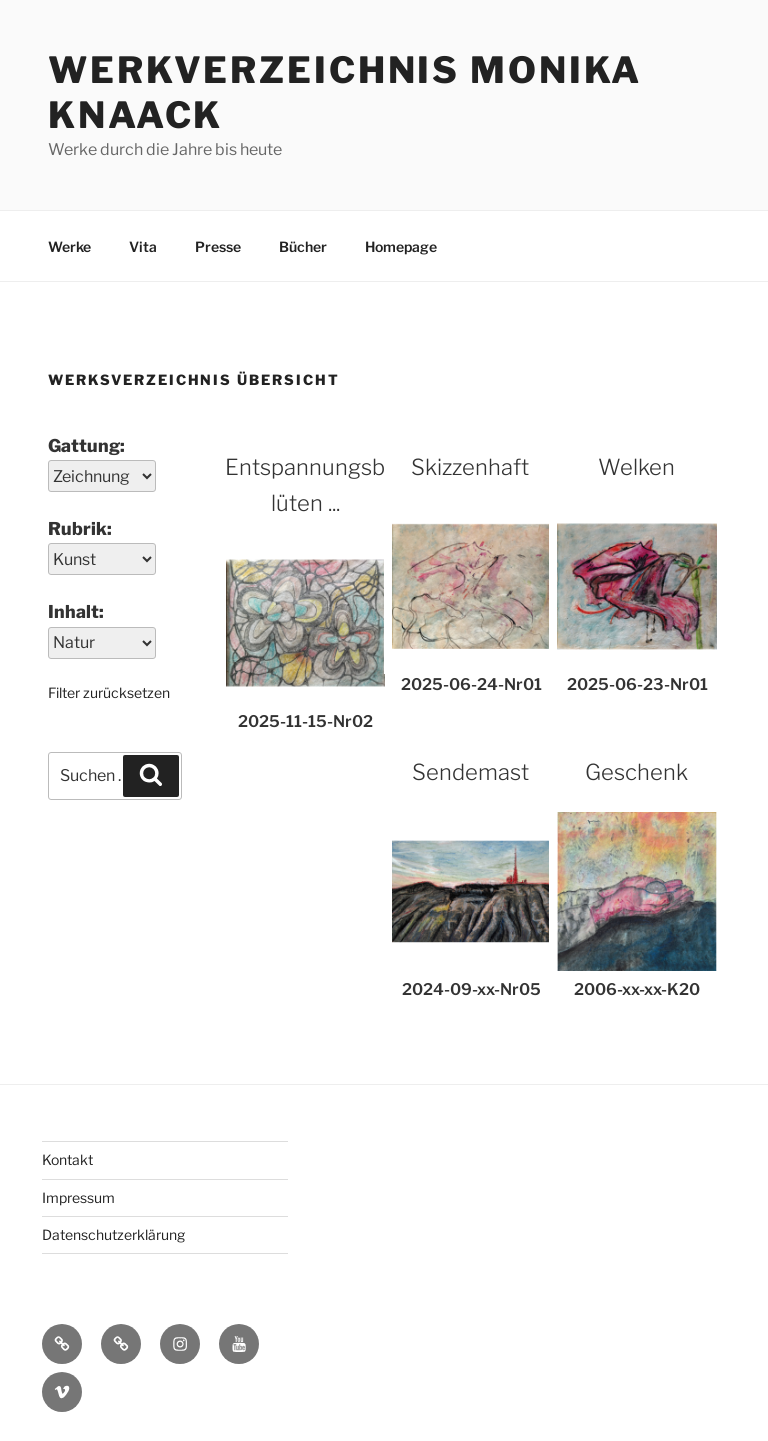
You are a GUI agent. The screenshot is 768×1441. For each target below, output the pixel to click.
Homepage (401, 246)
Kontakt (67, 1159)
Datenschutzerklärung (113, 1234)
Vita (143, 246)
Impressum (78, 1197)
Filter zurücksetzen (109, 692)
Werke (69, 246)
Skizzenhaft (470, 467)
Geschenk (636, 772)
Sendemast (470, 772)
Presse (218, 246)
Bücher (303, 246)
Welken (636, 467)
